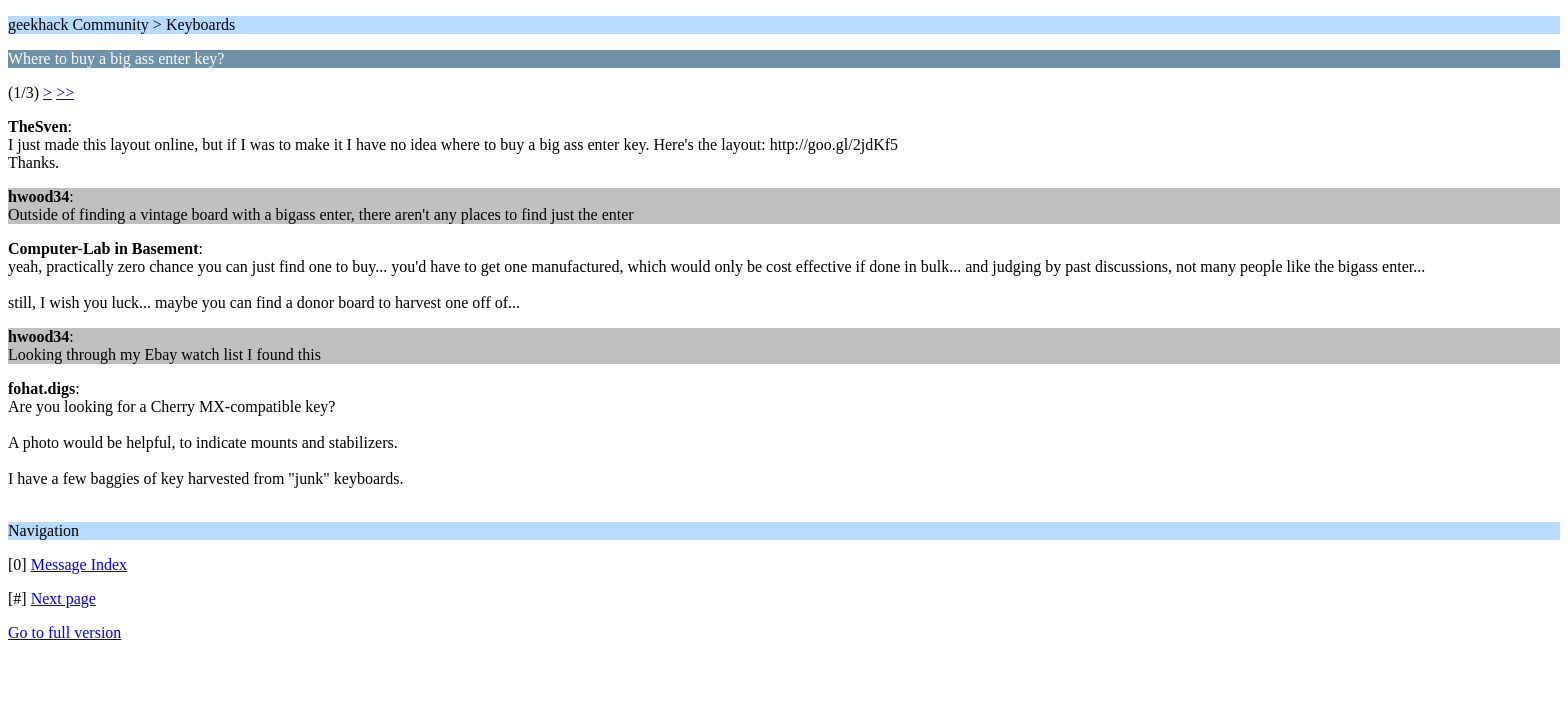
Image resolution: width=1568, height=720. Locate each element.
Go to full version (64, 632)
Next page (63, 598)
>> (65, 92)
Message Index (79, 564)
